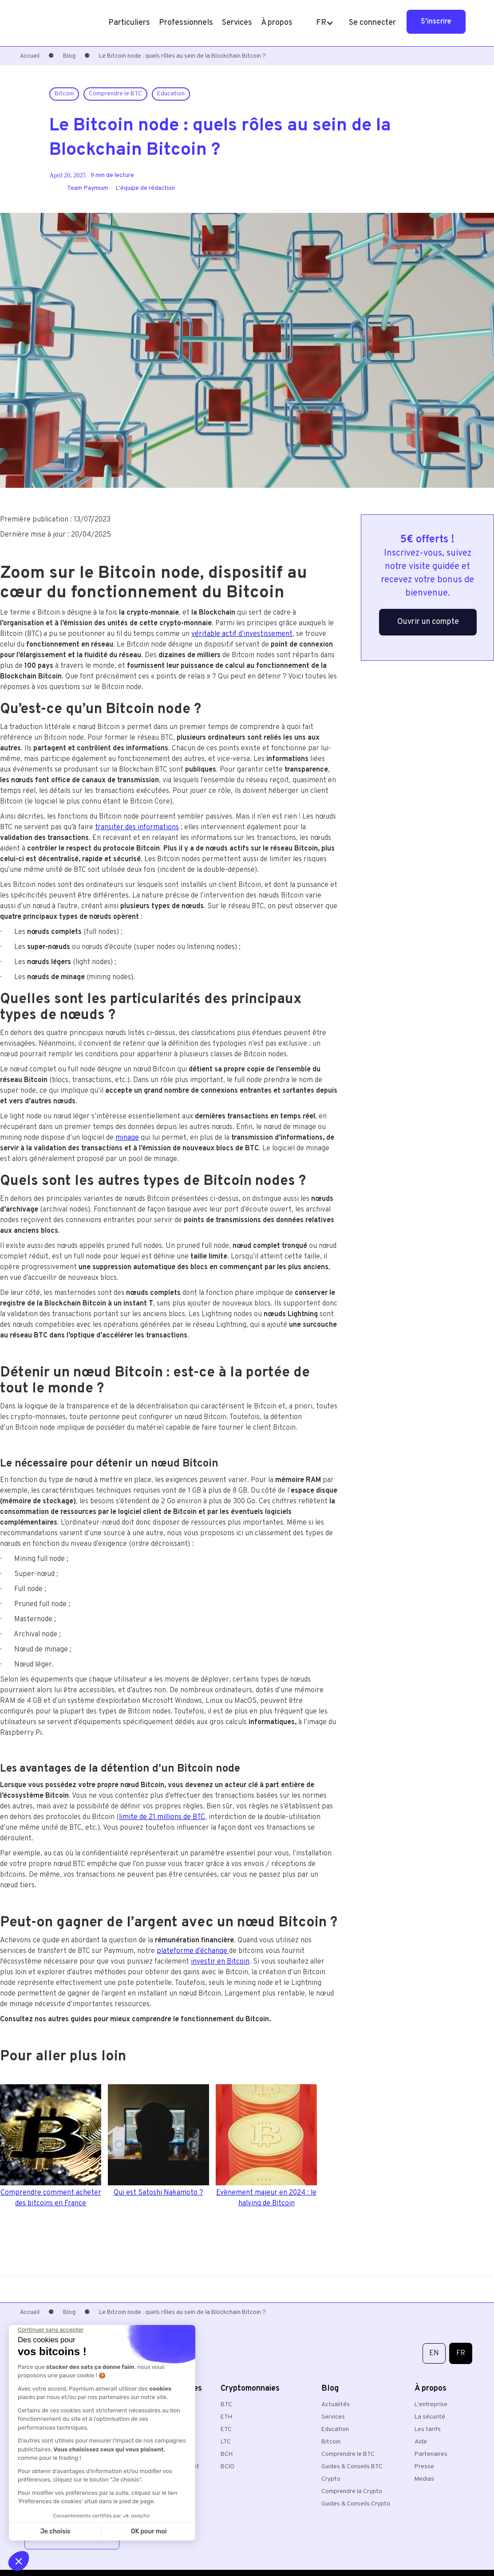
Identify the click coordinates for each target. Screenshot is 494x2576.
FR (460, 2353)
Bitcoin (330, 2442)
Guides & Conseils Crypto (355, 2504)
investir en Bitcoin (220, 1961)
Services (333, 2417)
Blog (69, 56)
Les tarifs (428, 2429)
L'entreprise (431, 2404)
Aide (421, 2442)
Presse (424, 2466)
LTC (226, 2442)
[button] (129, 23)
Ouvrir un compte (428, 622)
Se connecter (372, 23)
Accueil (30, 56)
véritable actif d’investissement (241, 634)
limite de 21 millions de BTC (162, 1817)
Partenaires (431, 2454)
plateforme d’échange (193, 1951)
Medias (424, 2479)
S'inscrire (436, 21)
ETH (226, 2417)
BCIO (227, 2466)
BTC (226, 2404)
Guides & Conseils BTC (352, 2466)
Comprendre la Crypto (351, 2491)
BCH (227, 2454)
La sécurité (430, 2417)
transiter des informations (137, 827)
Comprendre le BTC (348, 2454)
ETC (226, 2429)
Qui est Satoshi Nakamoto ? (158, 2192)
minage (127, 1137)
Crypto (330, 2479)
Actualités (335, 2404)
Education (335, 2429)
